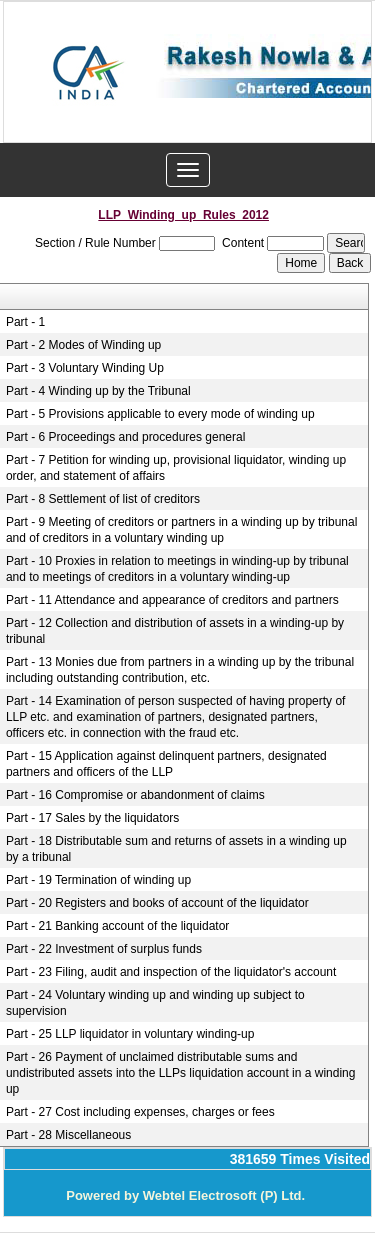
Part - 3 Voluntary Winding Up (85, 368)
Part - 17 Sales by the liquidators (92, 818)
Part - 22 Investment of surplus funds (104, 949)
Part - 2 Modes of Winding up (83, 345)
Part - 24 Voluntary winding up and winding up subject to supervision (155, 1003)
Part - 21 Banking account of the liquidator (117, 926)
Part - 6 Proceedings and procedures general (125, 437)
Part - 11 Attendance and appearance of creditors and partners (172, 600)
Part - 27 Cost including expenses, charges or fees (140, 1112)
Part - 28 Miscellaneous (68, 1135)
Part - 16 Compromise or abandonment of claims (135, 795)
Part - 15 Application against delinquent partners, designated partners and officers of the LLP (166, 764)
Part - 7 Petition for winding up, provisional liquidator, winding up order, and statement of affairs (176, 468)
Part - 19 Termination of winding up (98, 880)
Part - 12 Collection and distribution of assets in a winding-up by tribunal (175, 631)
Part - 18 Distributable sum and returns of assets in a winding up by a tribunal (176, 849)
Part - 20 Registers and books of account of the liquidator (157, 903)
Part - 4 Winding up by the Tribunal (98, 391)
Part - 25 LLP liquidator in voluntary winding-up (130, 1034)
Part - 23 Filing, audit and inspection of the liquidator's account (171, 972)
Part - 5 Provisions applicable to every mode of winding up (160, 414)
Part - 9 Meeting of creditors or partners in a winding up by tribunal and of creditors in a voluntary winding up (182, 530)
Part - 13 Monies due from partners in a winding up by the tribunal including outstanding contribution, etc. (180, 670)
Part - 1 (25, 322)
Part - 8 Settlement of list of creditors (103, 499)
